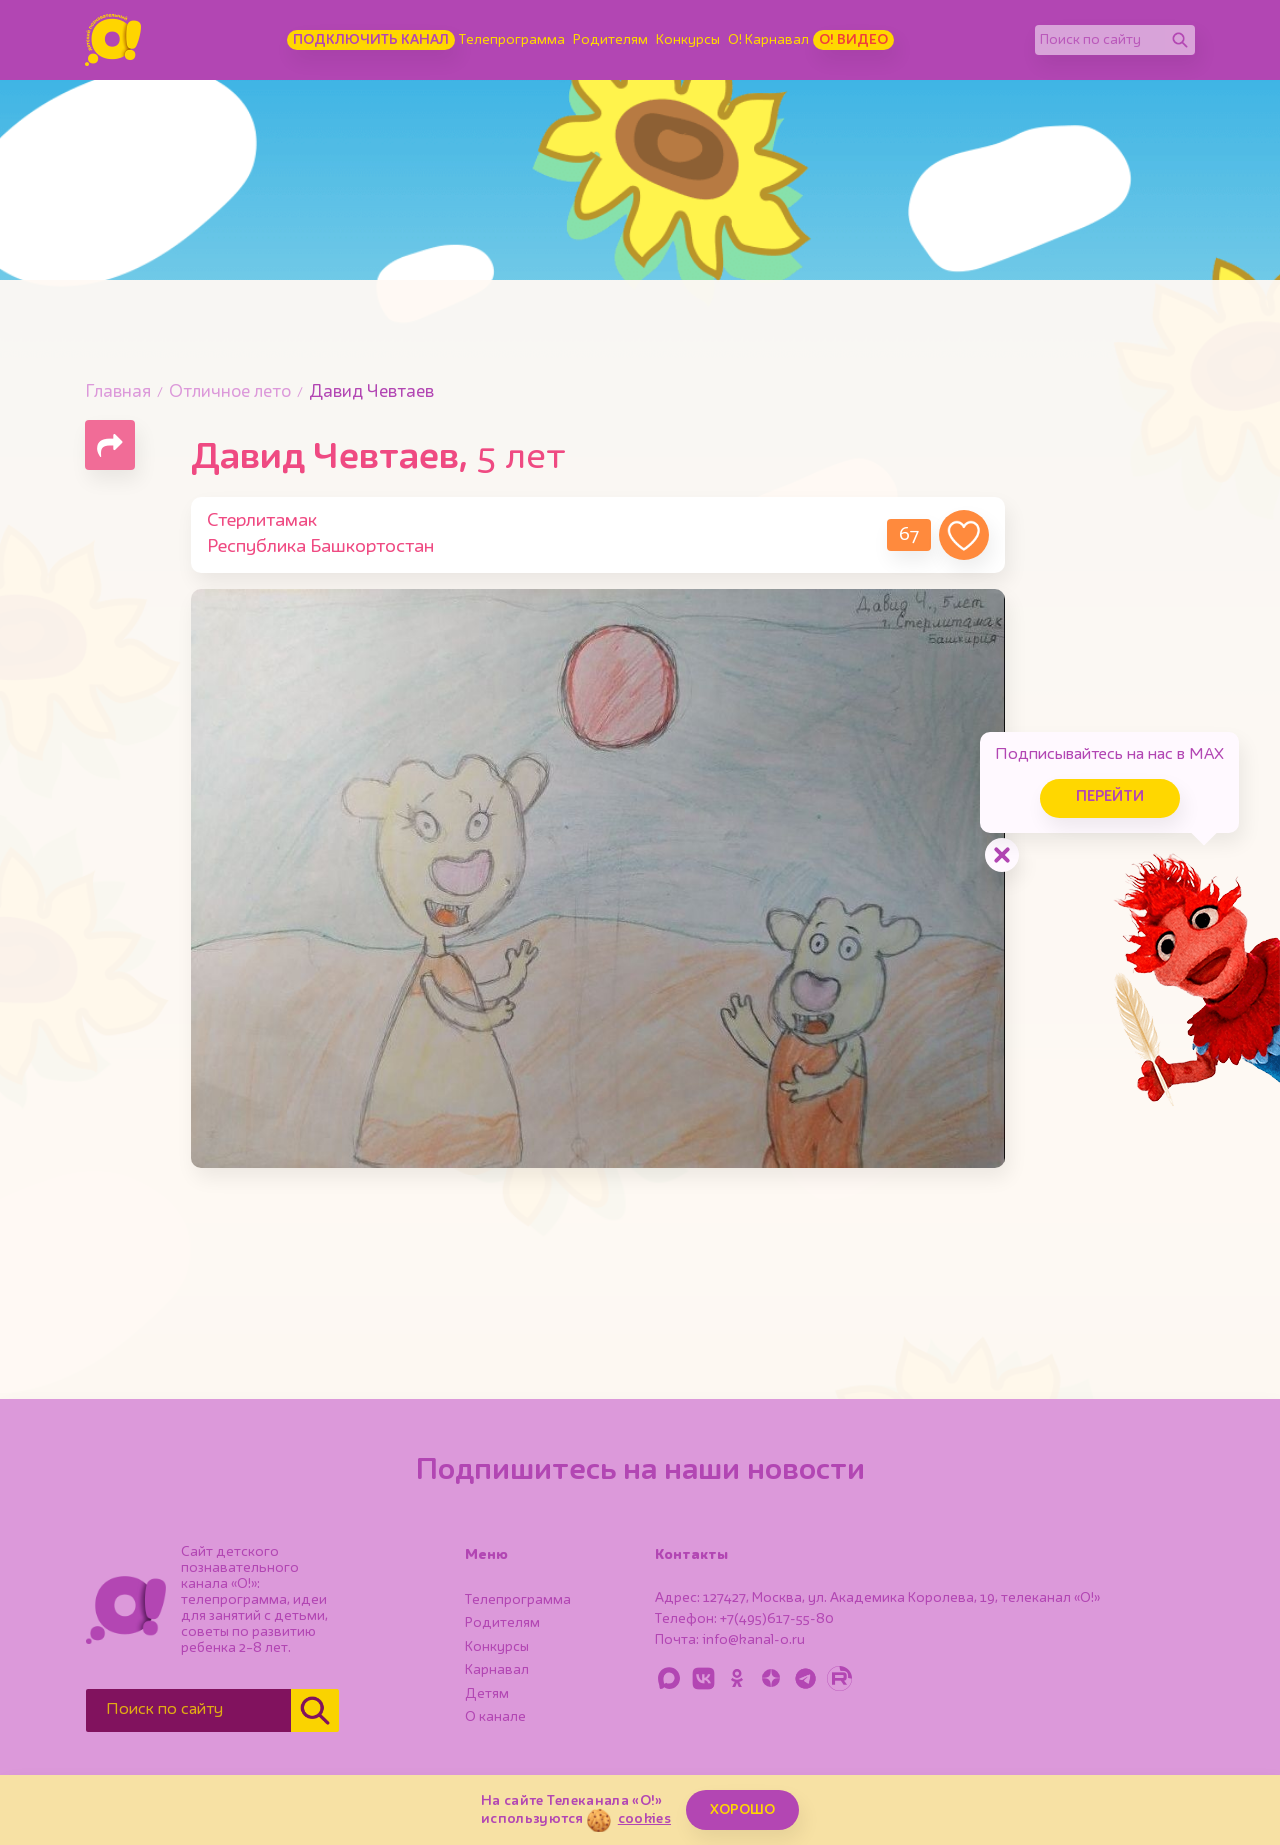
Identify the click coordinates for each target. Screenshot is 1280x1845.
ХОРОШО (742, 1810)
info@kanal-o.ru (753, 1640)
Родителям (610, 40)
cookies (644, 1819)
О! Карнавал (768, 40)
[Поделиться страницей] (110, 445)
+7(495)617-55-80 (777, 1619)
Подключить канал (371, 40)
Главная (118, 392)
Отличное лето (230, 392)
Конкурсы (688, 40)
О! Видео (853, 40)
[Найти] (1180, 40)
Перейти (1110, 797)
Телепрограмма (512, 40)
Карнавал (497, 1670)
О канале (495, 1717)
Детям (487, 1694)
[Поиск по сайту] (1100, 40)
